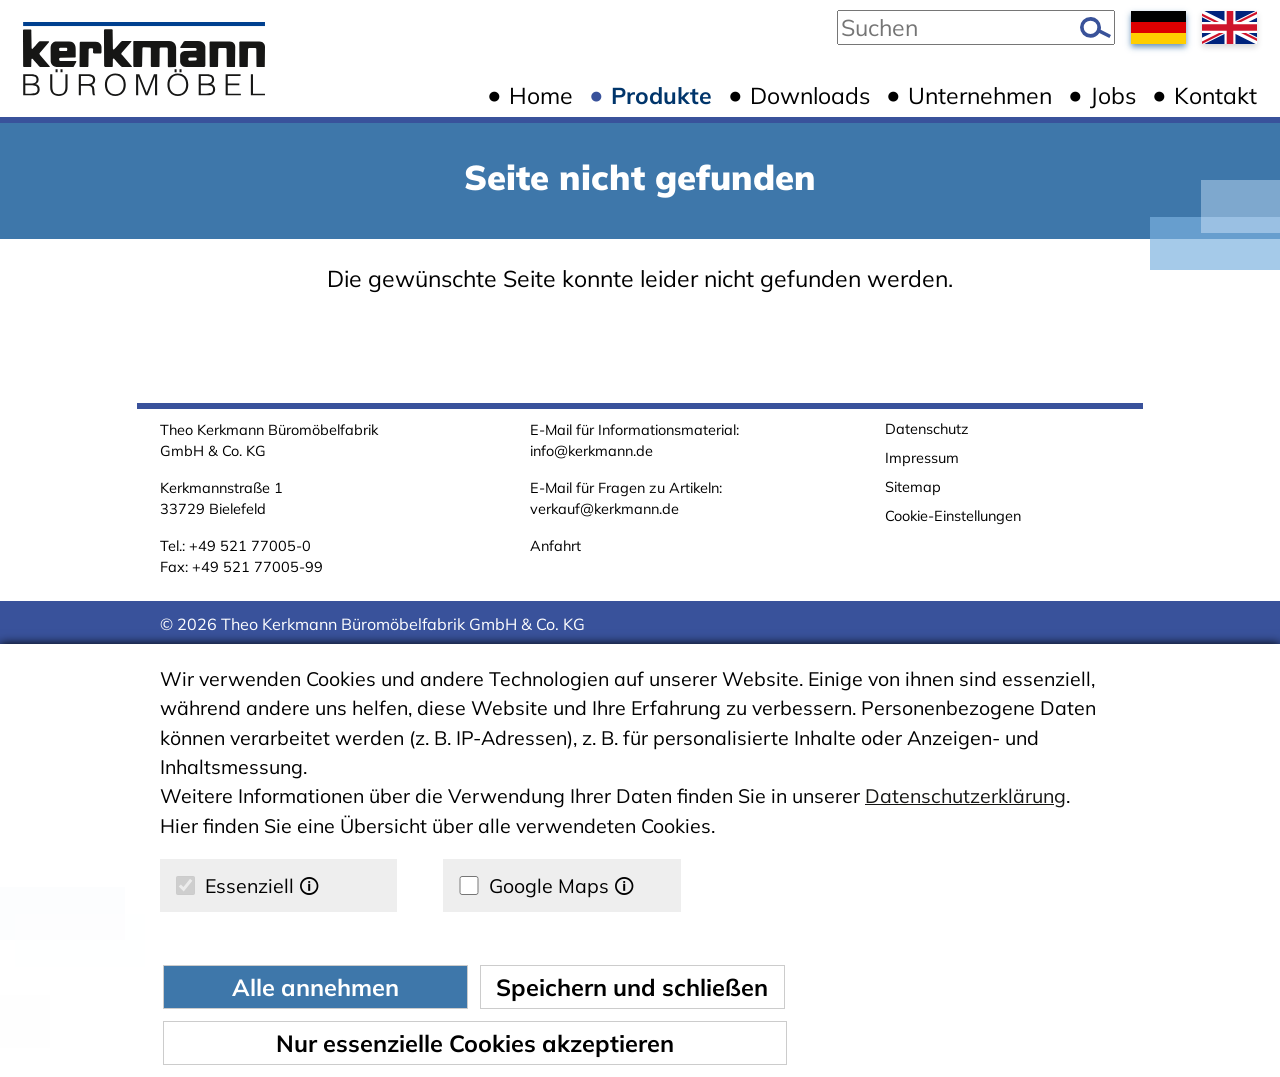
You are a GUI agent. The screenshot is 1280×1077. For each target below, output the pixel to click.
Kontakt (1215, 95)
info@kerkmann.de (591, 450)
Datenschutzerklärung (965, 795)
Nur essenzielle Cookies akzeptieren (475, 1043)
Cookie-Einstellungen (953, 515)
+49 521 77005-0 (250, 545)
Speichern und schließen (632, 987)
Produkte (661, 95)
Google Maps (546, 885)
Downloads (810, 95)
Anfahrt (555, 545)
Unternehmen (980, 95)
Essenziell (247, 885)
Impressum (922, 457)
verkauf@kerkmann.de (604, 508)
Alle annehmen (315, 987)
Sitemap (913, 486)
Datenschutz (927, 428)
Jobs (1113, 95)
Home (541, 95)
